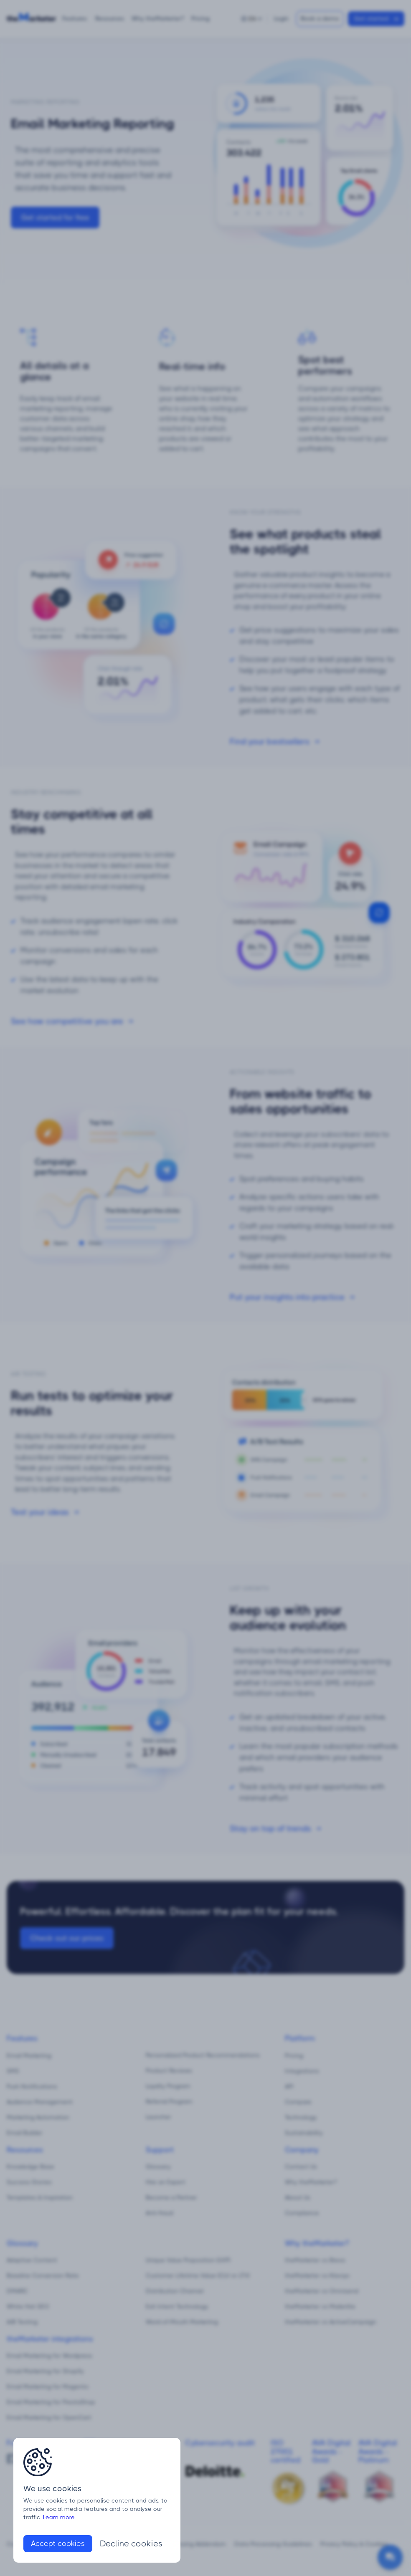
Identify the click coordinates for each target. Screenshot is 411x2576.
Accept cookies (58, 2543)
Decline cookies (131, 2543)
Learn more (59, 2517)
